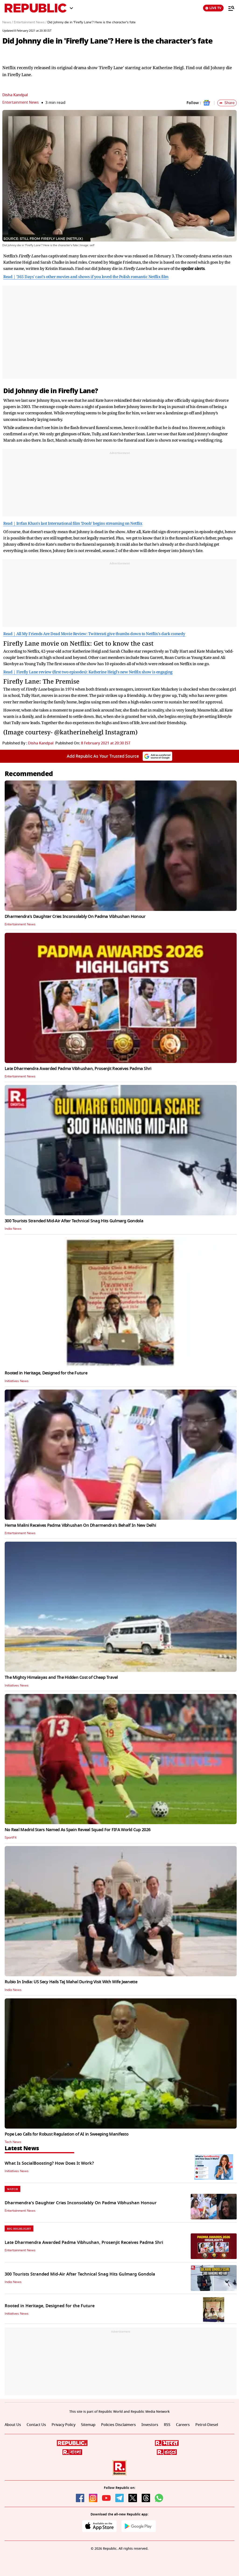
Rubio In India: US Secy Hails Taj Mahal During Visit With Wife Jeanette (71, 1982)
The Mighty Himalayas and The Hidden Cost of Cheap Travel (61, 1677)
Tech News (13, 2142)
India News (13, 1228)
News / (7, 22)
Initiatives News (16, 1381)
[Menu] (229, 8)
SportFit (11, 1837)
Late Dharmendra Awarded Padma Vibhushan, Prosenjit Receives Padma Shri (78, 1069)
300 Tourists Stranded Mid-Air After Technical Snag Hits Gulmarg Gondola (74, 1221)
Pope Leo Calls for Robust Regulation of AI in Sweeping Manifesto (66, 2134)
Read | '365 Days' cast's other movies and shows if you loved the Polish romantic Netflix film (86, 276)
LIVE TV (213, 8)
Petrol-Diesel (206, 2425)
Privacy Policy (63, 2425)
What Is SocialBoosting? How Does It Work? (49, 2163)
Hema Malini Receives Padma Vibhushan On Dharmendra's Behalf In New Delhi (80, 1525)
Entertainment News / (30, 22)
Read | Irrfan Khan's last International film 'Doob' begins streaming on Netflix (72, 523)
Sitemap (88, 2425)
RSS (167, 2425)
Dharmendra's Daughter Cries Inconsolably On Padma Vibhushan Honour (75, 916)
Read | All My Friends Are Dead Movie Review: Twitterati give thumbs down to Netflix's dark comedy (94, 633)
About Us (13, 2425)
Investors (149, 2425)
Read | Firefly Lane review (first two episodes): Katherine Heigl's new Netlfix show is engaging (87, 672)
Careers (183, 2425)
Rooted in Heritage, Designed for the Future (46, 1373)
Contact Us (36, 2425)
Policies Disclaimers (118, 2425)
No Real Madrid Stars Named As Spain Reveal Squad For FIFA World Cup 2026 (77, 1830)
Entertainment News (21, 103)
